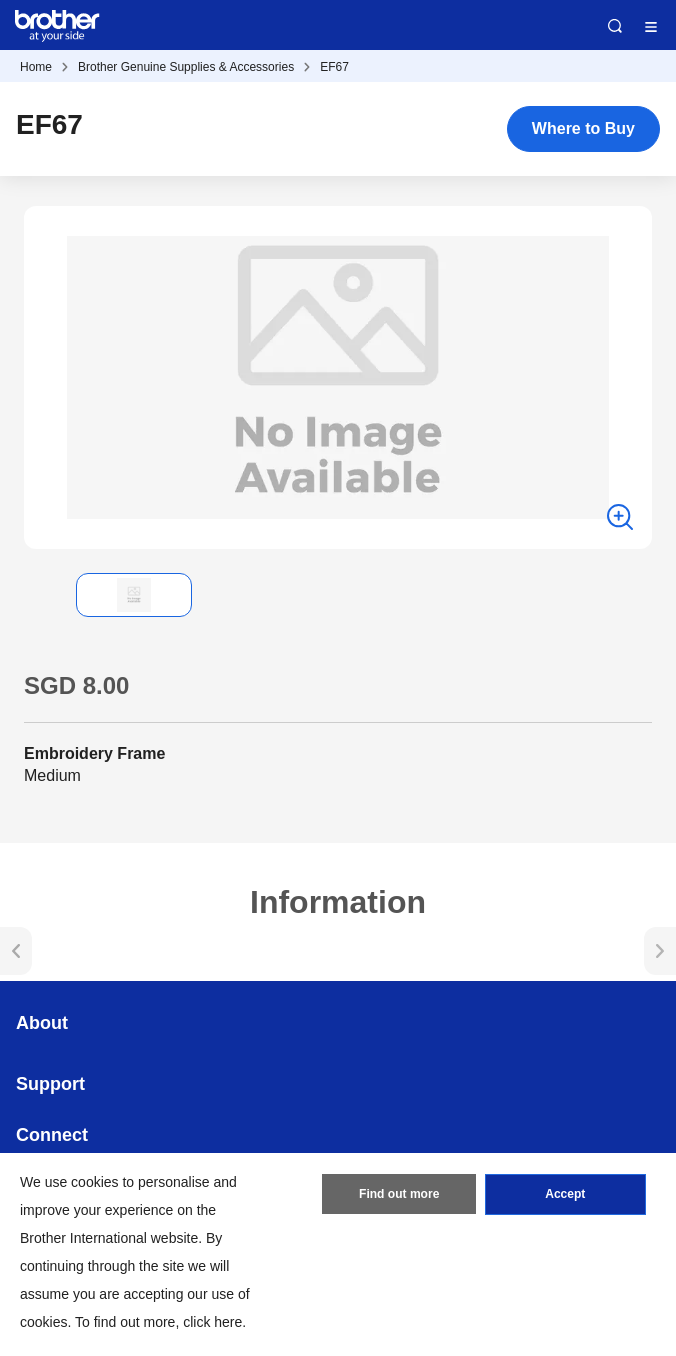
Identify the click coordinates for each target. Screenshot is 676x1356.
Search (615, 26)
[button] (40, 595)
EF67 (334, 67)
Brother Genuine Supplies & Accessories (186, 67)
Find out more (399, 1195)
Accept (565, 1195)
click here (212, 1322)
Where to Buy (583, 128)
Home (36, 67)
